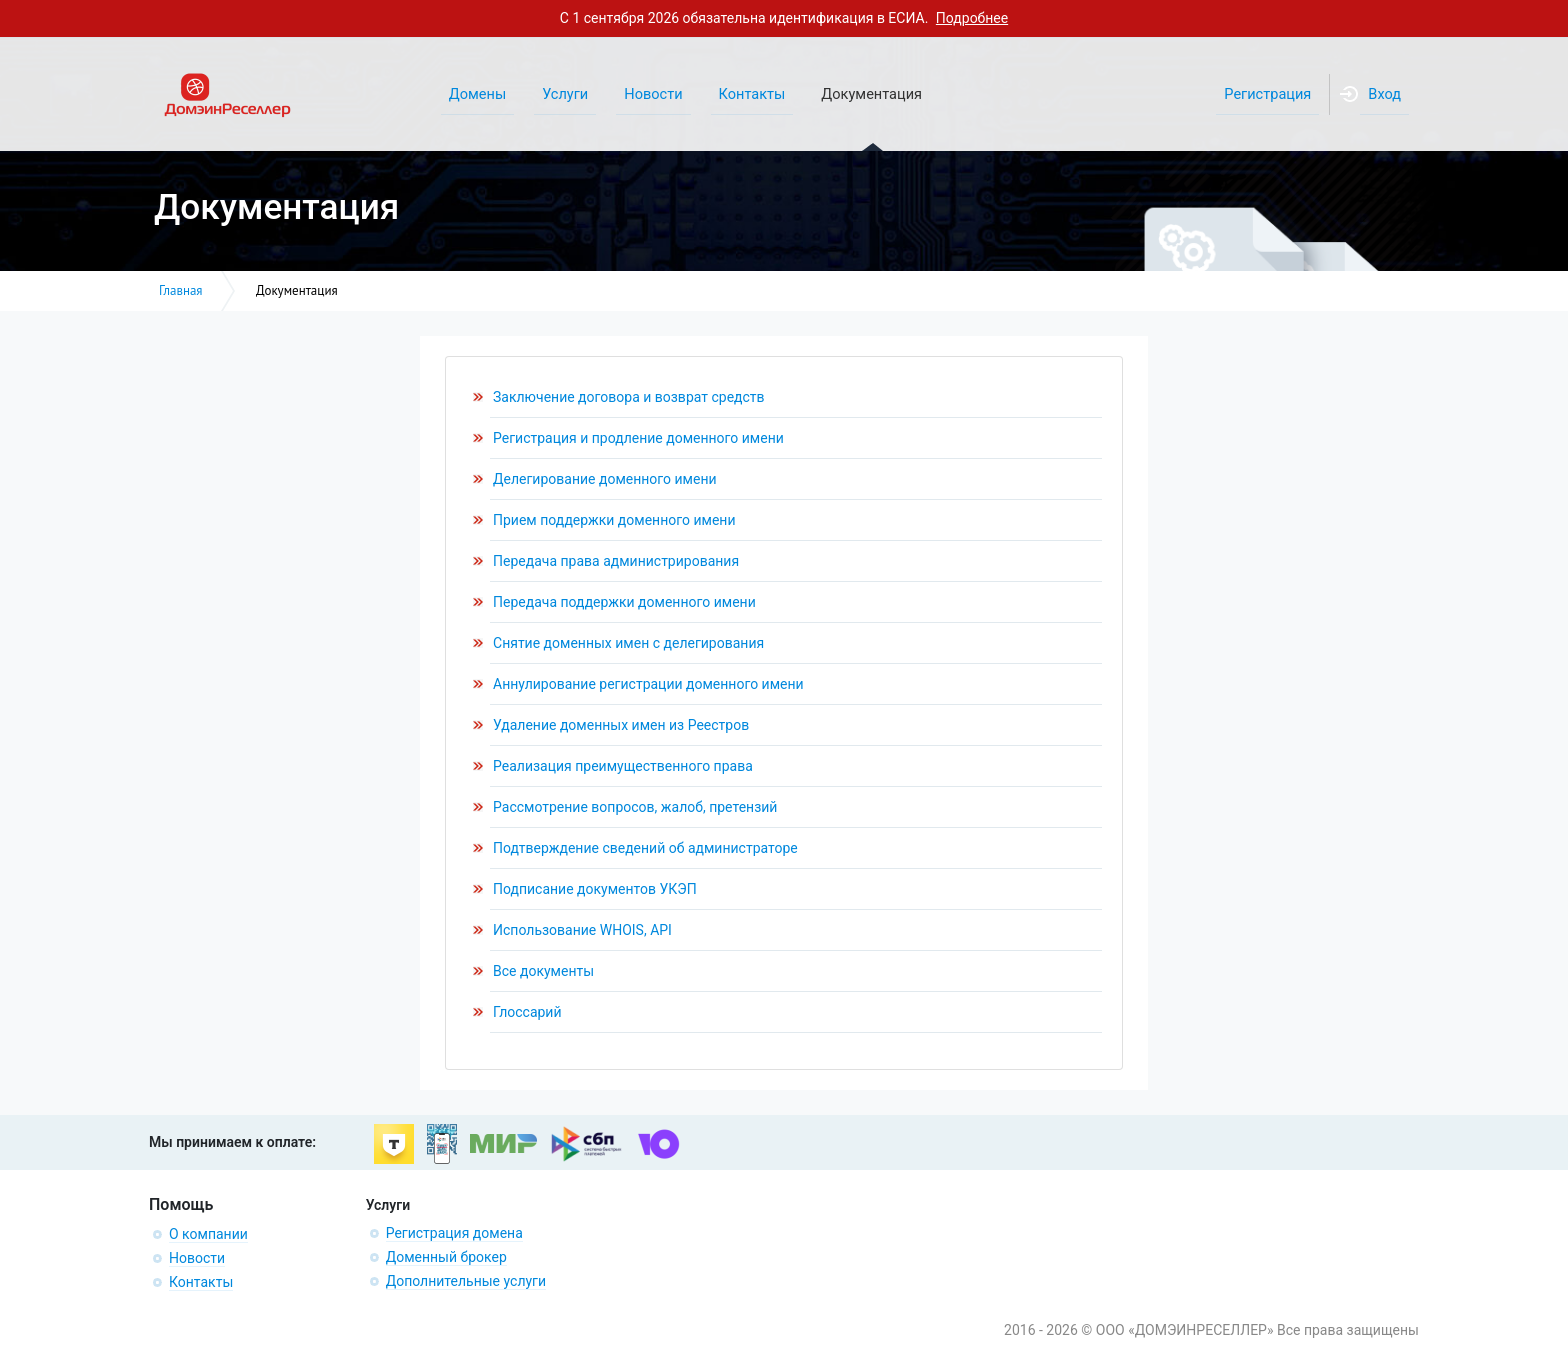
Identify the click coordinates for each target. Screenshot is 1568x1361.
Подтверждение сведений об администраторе (645, 848)
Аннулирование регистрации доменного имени (648, 684)
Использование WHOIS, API (582, 930)
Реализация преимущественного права (623, 766)
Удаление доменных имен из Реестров (621, 725)
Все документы (543, 971)
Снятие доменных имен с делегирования (628, 643)
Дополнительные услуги (466, 1281)
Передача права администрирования (616, 561)
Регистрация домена (454, 1233)
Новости (197, 1258)
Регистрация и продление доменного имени (638, 438)
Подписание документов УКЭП (595, 889)
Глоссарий (527, 1012)
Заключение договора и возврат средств (629, 397)
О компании (208, 1234)
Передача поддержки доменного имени (624, 602)
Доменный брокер (446, 1257)
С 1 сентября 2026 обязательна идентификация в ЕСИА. (784, 18)
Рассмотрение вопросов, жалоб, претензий (635, 807)
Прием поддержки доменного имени (614, 520)
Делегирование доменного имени (605, 479)
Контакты (201, 1282)
